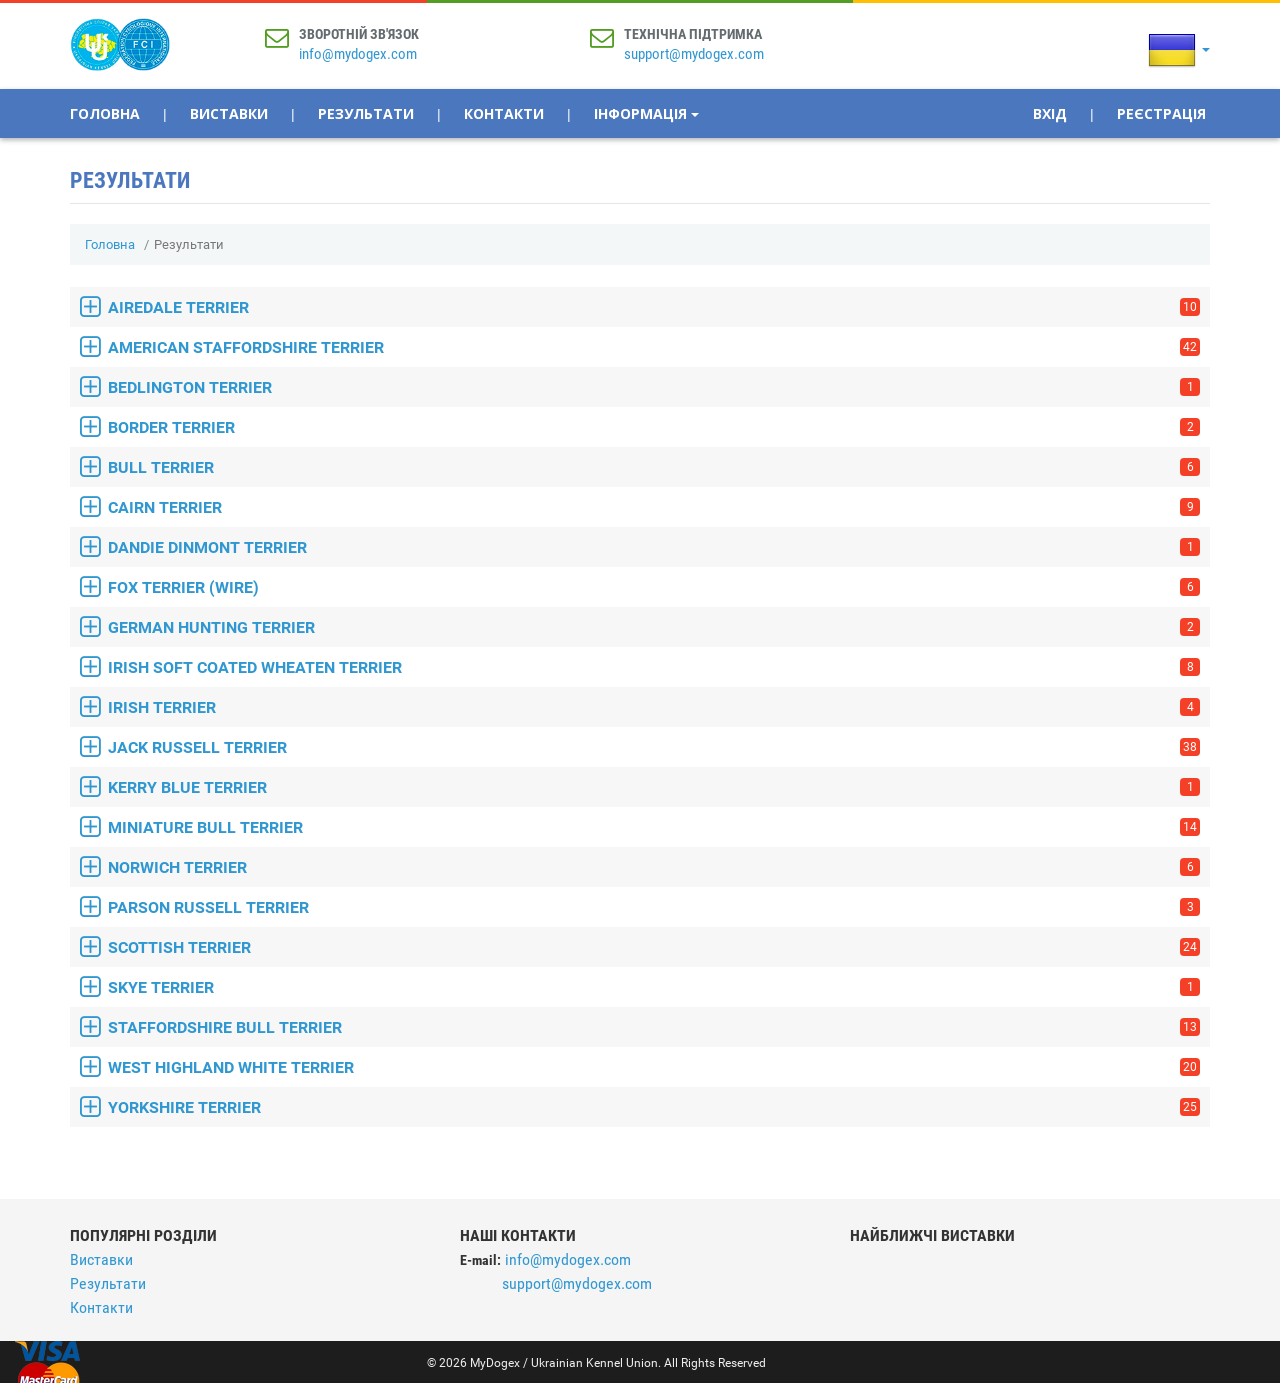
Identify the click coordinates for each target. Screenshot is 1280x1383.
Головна (105, 113)
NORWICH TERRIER (654, 867)
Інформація (646, 113)
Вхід (1050, 113)
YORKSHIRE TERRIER (654, 1107)
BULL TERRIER (654, 467)
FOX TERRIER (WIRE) (654, 587)
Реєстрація (1161, 113)
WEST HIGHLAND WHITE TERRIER (654, 1067)
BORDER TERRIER (654, 427)
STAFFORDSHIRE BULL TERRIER (654, 1027)
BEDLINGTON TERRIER (654, 387)
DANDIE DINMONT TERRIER (654, 547)
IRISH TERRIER (654, 707)
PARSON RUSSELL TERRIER (654, 907)
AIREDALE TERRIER (654, 307)
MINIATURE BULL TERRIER (654, 827)
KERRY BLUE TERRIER (654, 787)
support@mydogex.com (694, 54)
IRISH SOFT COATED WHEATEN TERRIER (654, 667)
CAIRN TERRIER (654, 507)
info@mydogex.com (358, 54)
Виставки (229, 113)
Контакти (504, 113)
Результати (366, 113)
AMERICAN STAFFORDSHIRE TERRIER (654, 347)
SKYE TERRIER (654, 987)
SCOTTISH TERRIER (654, 947)
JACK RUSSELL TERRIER (654, 747)
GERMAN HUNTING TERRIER (654, 627)
